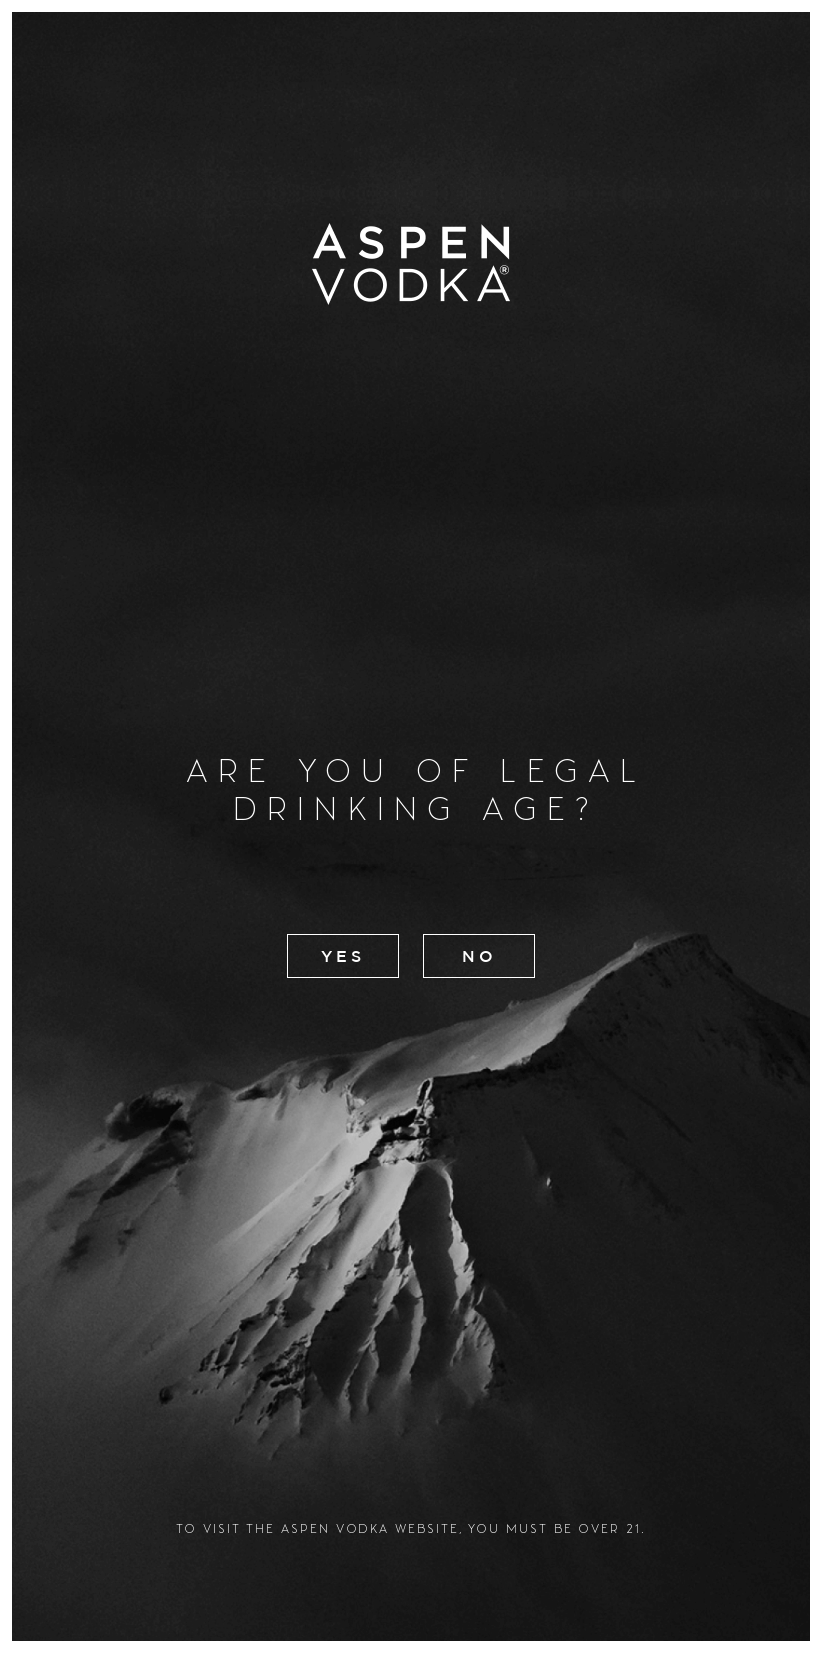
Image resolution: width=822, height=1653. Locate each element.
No (480, 956)
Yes (341, 956)
